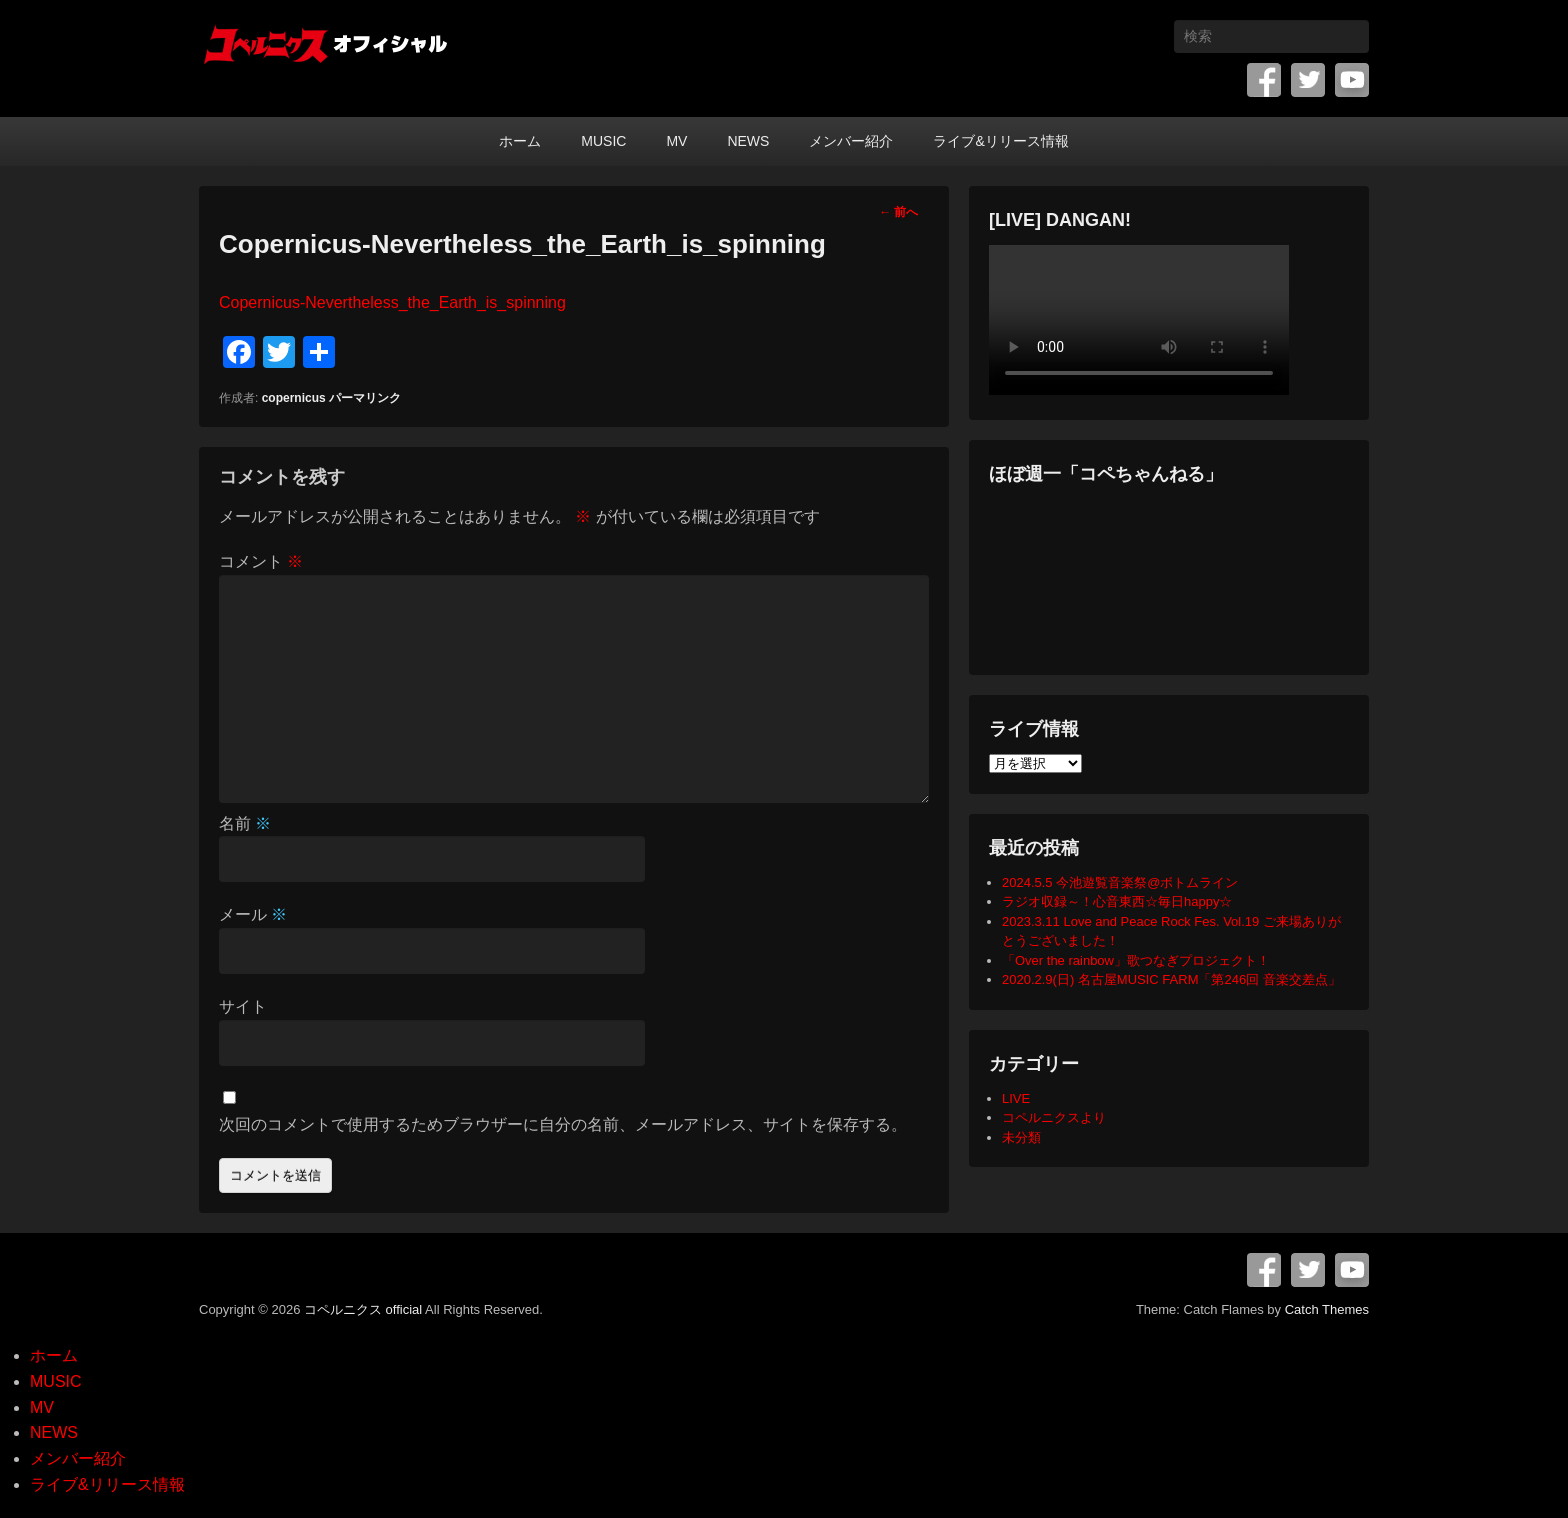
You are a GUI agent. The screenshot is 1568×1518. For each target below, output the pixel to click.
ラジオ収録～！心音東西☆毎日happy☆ (1117, 901)
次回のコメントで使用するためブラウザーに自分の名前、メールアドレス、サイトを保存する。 (563, 1124)
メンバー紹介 (851, 141)
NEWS (748, 141)
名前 (245, 823)
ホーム (520, 141)
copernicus (294, 398)
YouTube (1352, 80)
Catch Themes (1327, 1309)
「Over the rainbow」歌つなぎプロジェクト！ (1136, 960)
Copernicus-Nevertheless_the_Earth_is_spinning (392, 302)
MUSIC (603, 141)
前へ (898, 212)
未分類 (1021, 1137)
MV (676, 141)
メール (253, 914)
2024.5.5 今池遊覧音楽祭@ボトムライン (1120, 882)
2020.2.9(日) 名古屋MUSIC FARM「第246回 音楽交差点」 (1171, 979)
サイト (243, 1006)
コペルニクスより (1054, 1117)
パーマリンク (365, 398)
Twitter (1308, 80)
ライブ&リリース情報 (1000, 141)
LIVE (1016, 1098)
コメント (261, 561)
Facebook (1264, 80)
